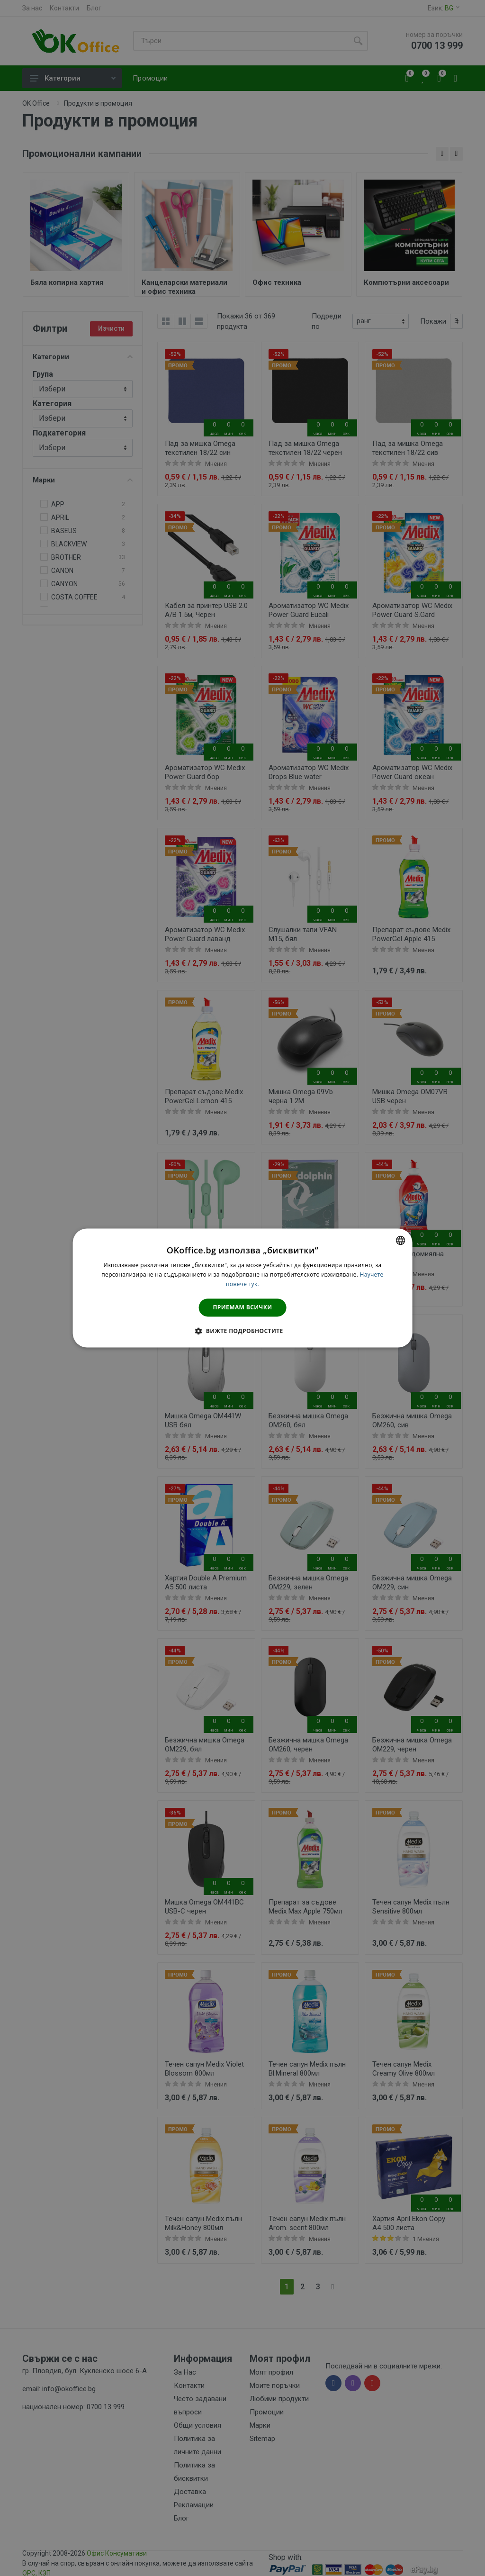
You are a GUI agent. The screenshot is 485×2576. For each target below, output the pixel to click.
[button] (242, 1331)
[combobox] (400, 1240)
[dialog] (243, 1287)
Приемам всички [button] (242, 1307)
